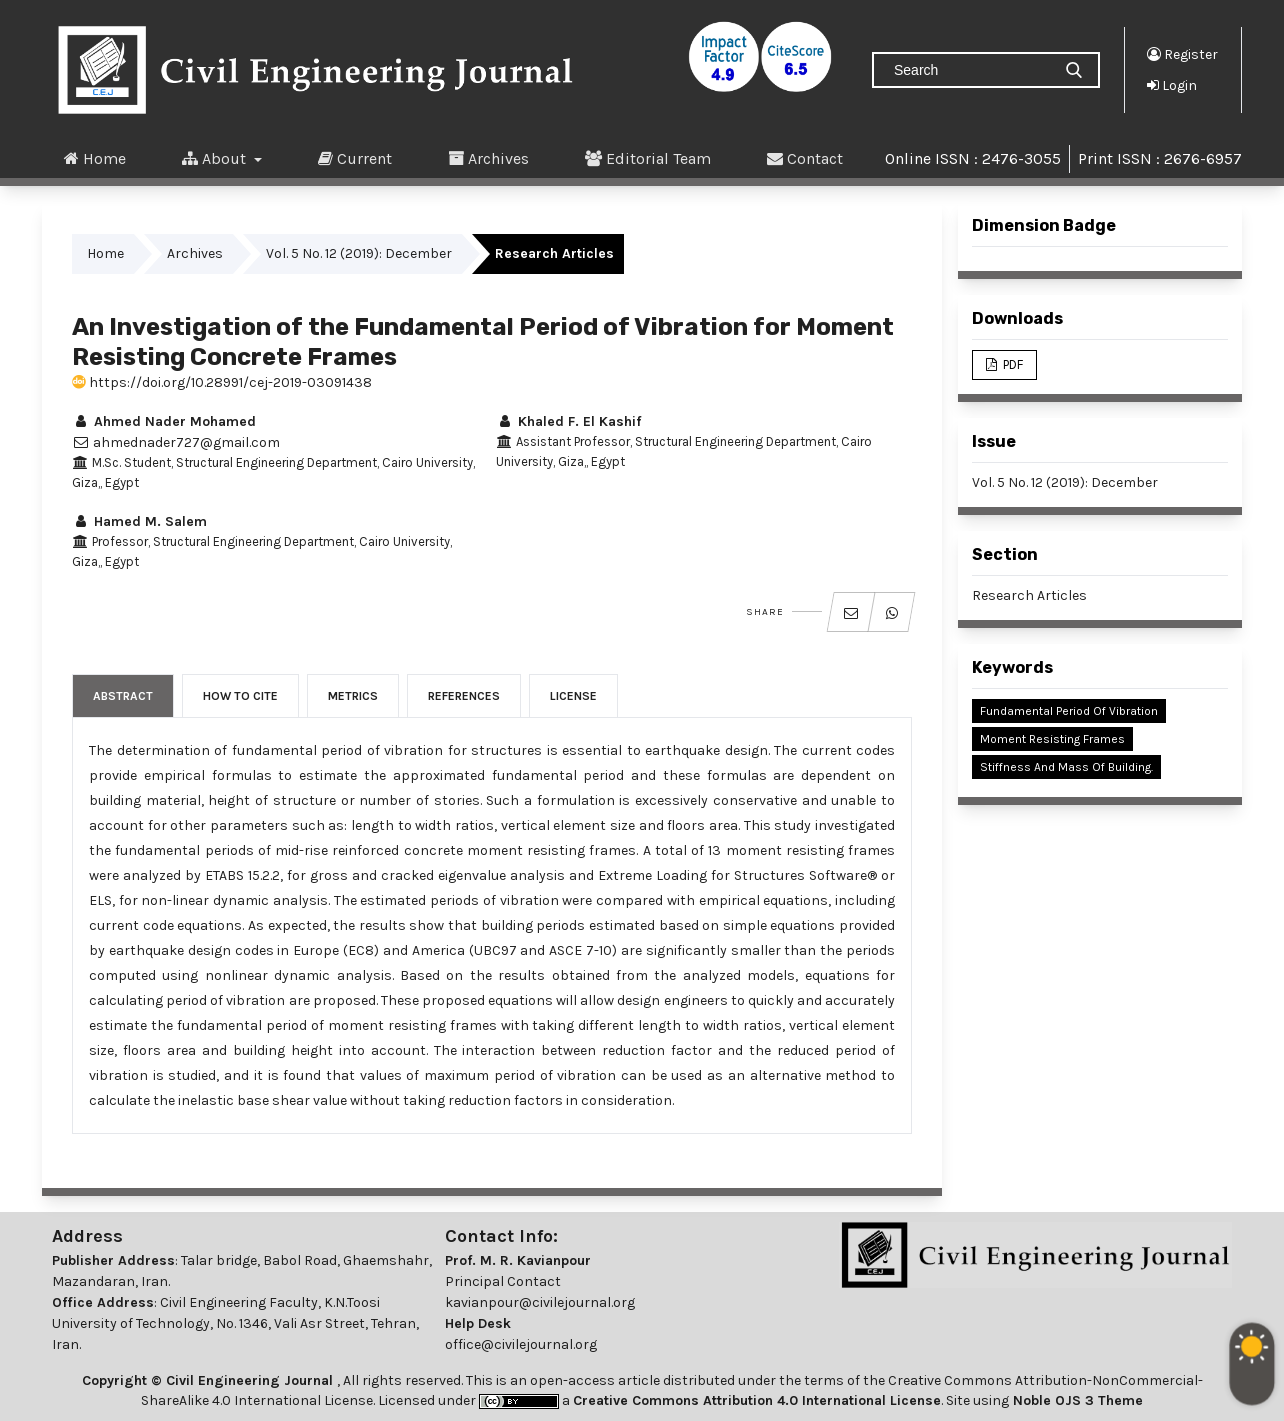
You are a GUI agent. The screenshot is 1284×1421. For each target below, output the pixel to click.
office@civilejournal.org (521, 1344)
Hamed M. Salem (139, 521)
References (464, 696)
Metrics (353, 696)
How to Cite (240, 696)
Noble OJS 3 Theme (1076, 1400)
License (573, 696)
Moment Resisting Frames (1052, 739)
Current (355, 158)
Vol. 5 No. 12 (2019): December (359, 253)
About (216, 158)
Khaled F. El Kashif (568, 421)
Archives (488, 158)
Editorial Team (648, 158)
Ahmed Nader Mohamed (164, 421)
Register (1182, 54)
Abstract (123, 696)
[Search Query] (970, 70)
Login (1172, 85)
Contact (805, 158)
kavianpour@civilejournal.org (540, 1302)
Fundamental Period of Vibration (1069, 711)
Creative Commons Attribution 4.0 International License (757, 1400)
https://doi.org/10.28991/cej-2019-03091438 (222, 382)
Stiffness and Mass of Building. (1066, 767)
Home (95, 158)
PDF (1011, 364)
